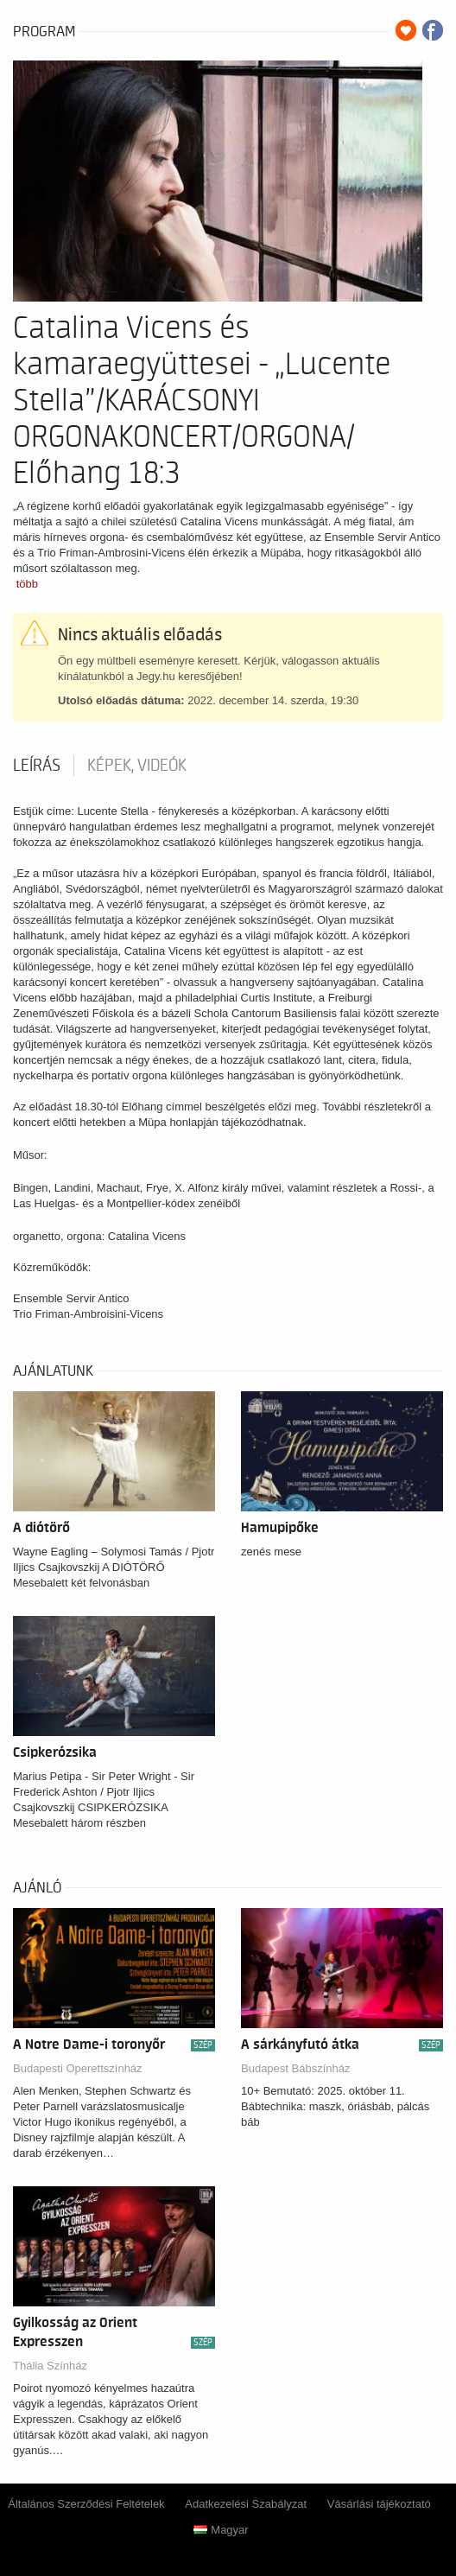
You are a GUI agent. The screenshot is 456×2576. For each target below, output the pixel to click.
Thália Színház (50, 2365)
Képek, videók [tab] (137, 765)
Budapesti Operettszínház (77, 2068)
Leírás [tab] (36, 765)
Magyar (220, 2529)
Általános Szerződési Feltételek (86, 2503)
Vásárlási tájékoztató (379, 2503)
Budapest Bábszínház (295, 2068)
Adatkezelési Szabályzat (246, 2503)
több (27, 583)
